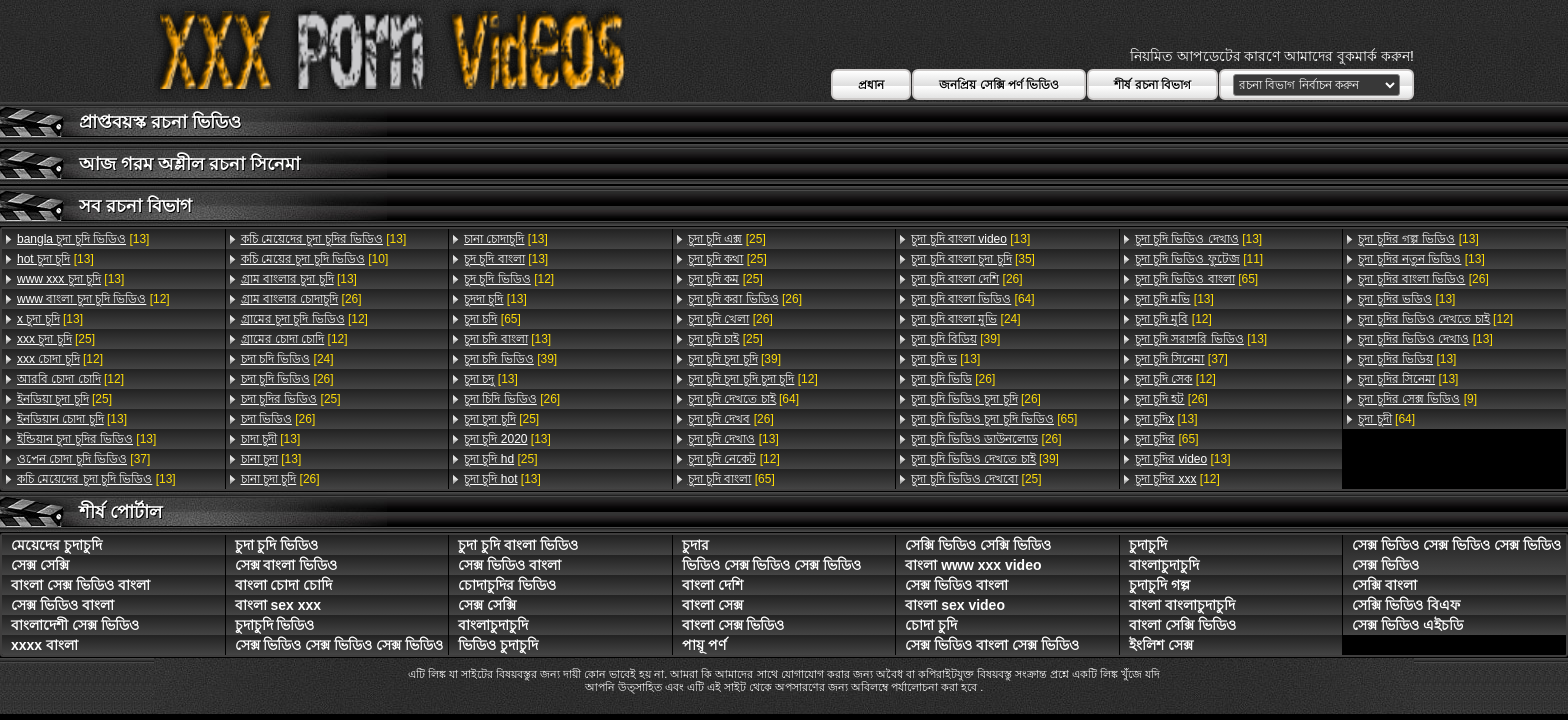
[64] (743, 399)
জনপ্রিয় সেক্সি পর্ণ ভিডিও (999, 85)
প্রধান (871, 85)
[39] (510, 359)
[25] (56, 339)
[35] (973, 259)
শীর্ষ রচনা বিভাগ (1152, 85)
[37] (83, 459)
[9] (1417, 399)
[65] (492, 319)
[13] (83, 239)
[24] (287, 359)
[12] (93, 299)
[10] (315, 259)
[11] (1199, 259)
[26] (301, 299)
